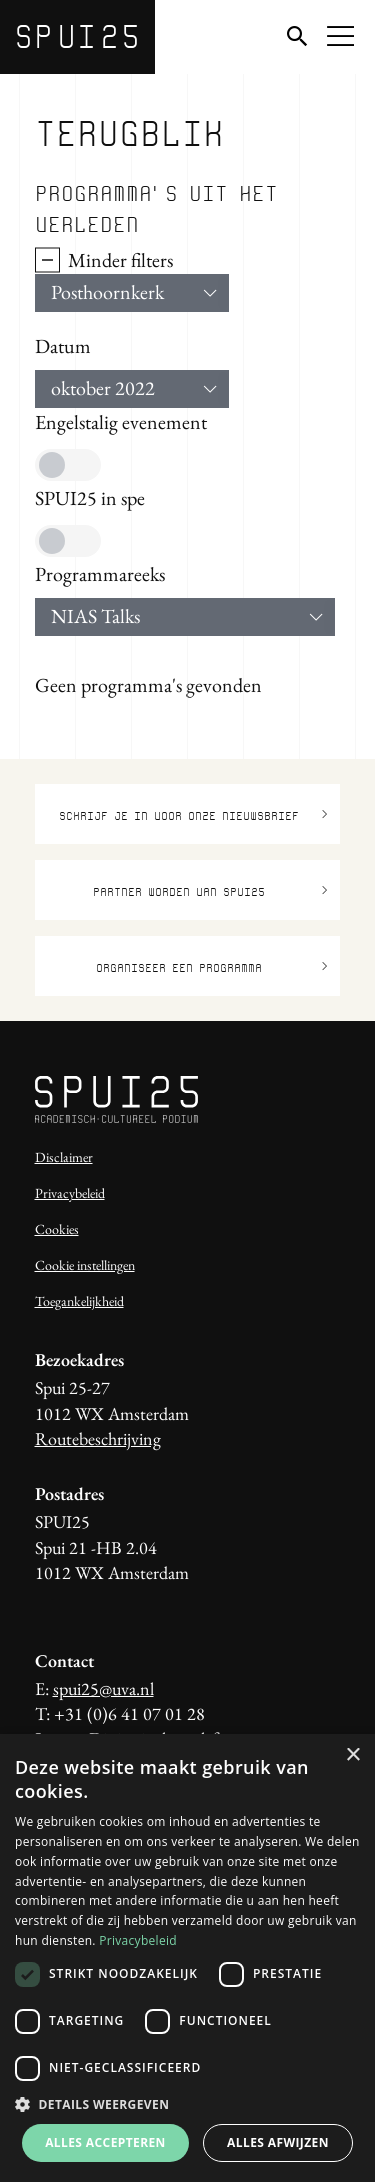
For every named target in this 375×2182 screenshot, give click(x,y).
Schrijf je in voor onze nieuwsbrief (193, 814)
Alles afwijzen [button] (278, 2142)
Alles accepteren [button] (105, 2142)
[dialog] (187, 1958)
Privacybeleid (70, 1193)
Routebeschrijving (98, 1438)
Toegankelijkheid (79, 1301)
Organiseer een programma (212, 966)
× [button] (352, 1755)
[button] (187, 2104)
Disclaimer (64, 1157)
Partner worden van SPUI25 (210, 890)
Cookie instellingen (85, 1265)
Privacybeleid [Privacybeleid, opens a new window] (138, 1940)
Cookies (57, 1229)
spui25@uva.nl (103, 1688)
